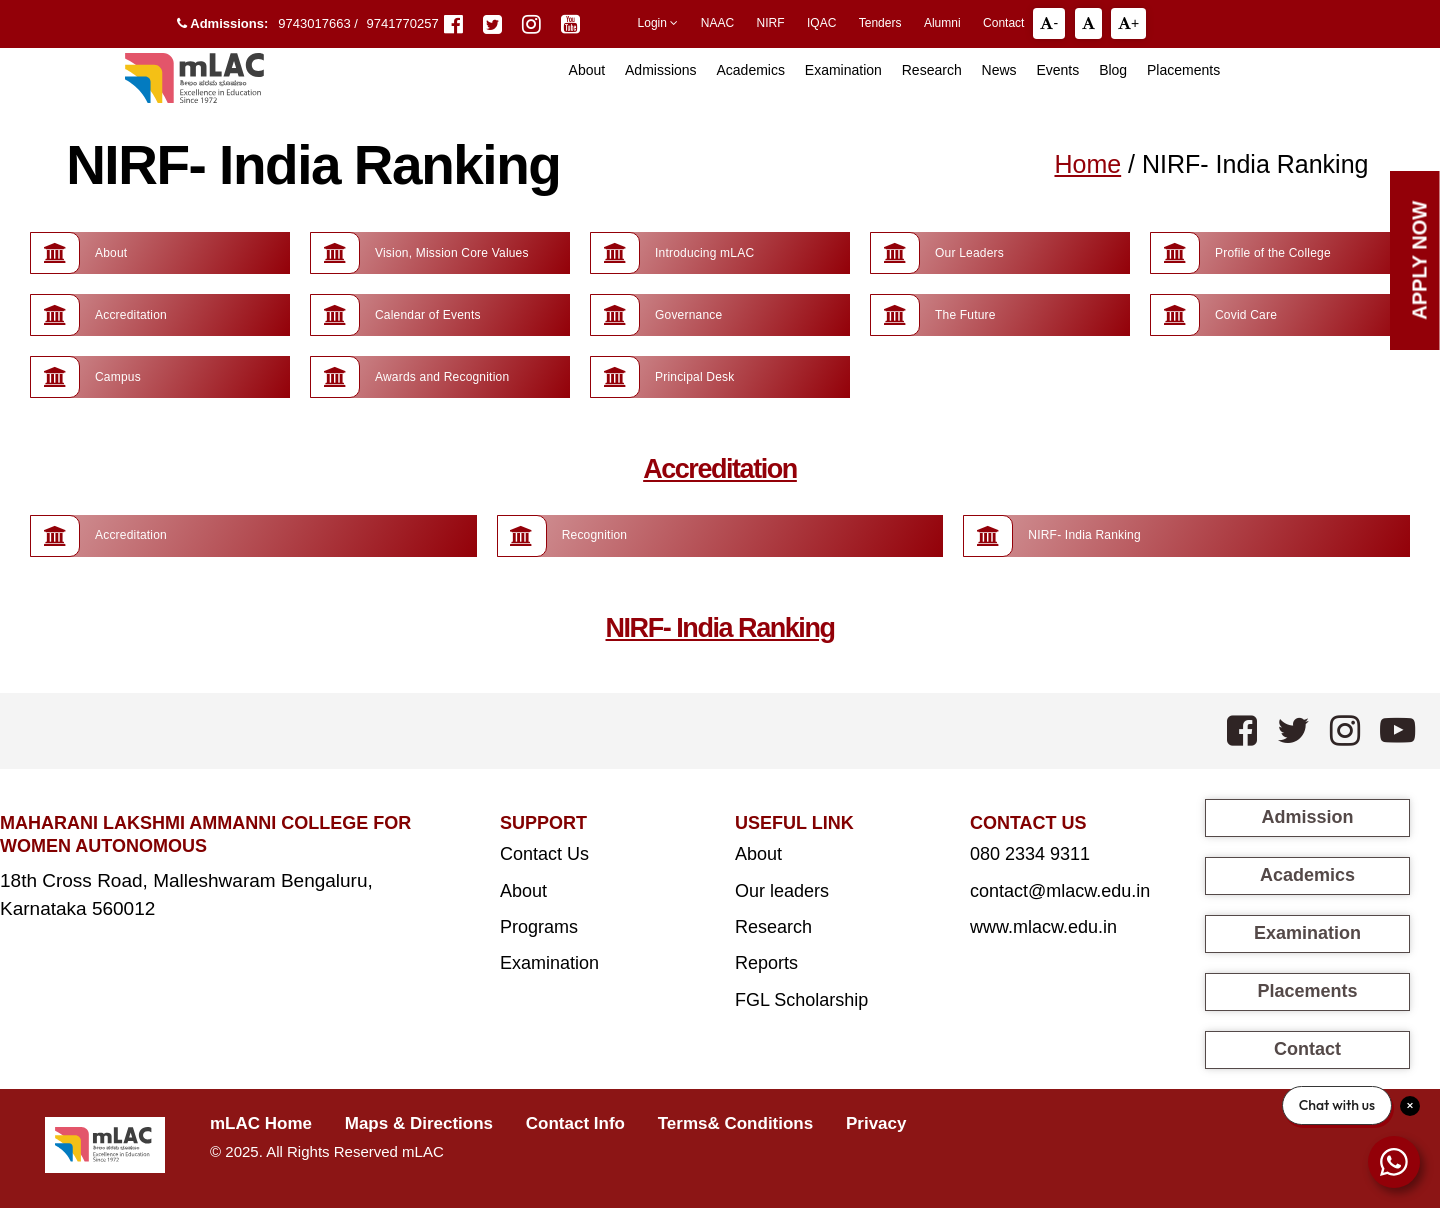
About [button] (587, 70)
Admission (1307, 817)
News (999, 70)
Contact (1003, 23)
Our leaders (782, 891)
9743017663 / (319, 23)
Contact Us (544, 854)
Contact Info (575, 1123)
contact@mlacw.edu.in (1060, 891)
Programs (539, 927)
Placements (1183, 70)
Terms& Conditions (736, 1123)
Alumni (942, 23)
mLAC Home (261, 1123)
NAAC (717, 23)
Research (932, 70)
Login (658, 23)
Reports (766, 963)
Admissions (661, 70)
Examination (843, 70)
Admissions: (222, 23)
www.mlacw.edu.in (1043, 927)
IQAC (821, 23)
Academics (750, 70)
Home (1087, 164)
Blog (1113, 70)
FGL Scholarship (801, 1000)
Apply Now (1420, 260)
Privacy (876, 1123)
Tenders (880, 23)
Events (1057, 70)
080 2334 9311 (1030, 854)
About (523, 891)
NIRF (771, 23)
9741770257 (402, 23)
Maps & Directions (419, 1123)
